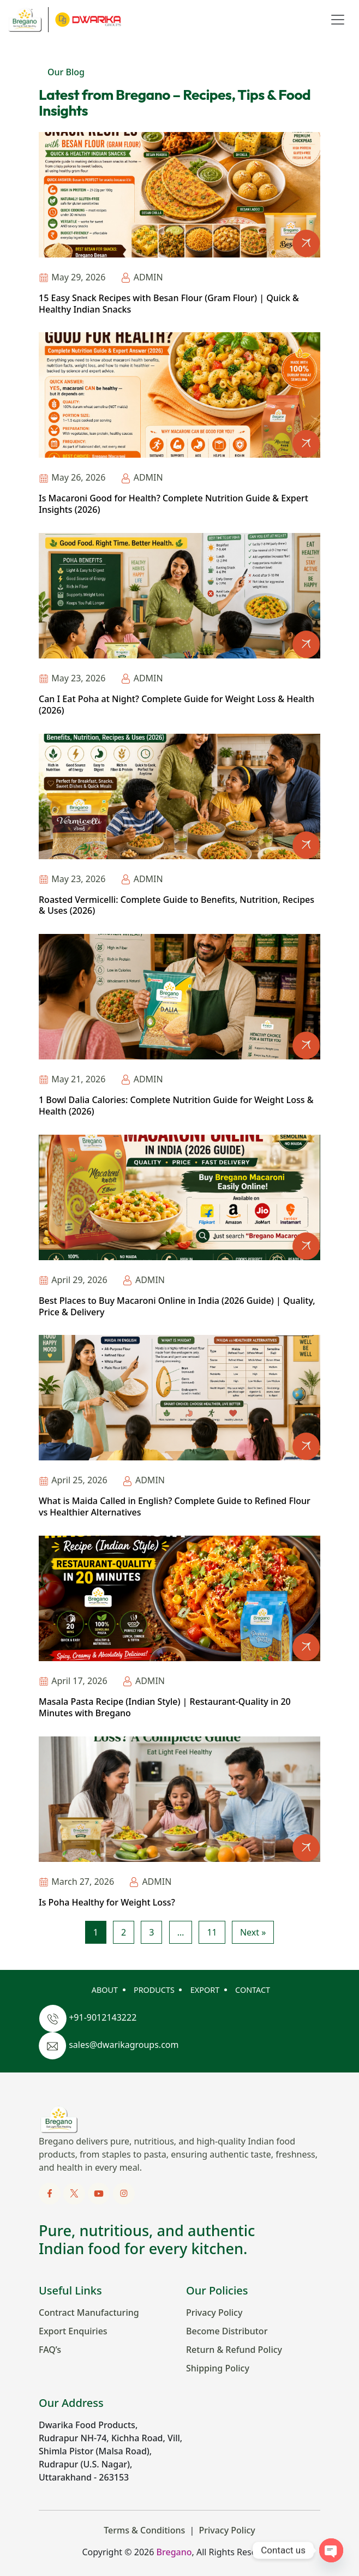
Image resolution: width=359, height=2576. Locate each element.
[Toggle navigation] (337, 19)
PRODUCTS (154, 1990)
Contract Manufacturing (89, 2313)
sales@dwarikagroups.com (123, 2045)
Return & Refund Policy (234, 2350)
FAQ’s (50, 2350)
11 (212, 1932)
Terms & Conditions (144, 2530)
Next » (253, 1932)
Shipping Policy (217, 2368)
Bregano (174, 2552)
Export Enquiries (73, 2331)
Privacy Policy (214, 2313)
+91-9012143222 (102, 2018)
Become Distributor (226, 2331)
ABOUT (105, 1990)
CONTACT (252, 1990)
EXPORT (204, 1990)
